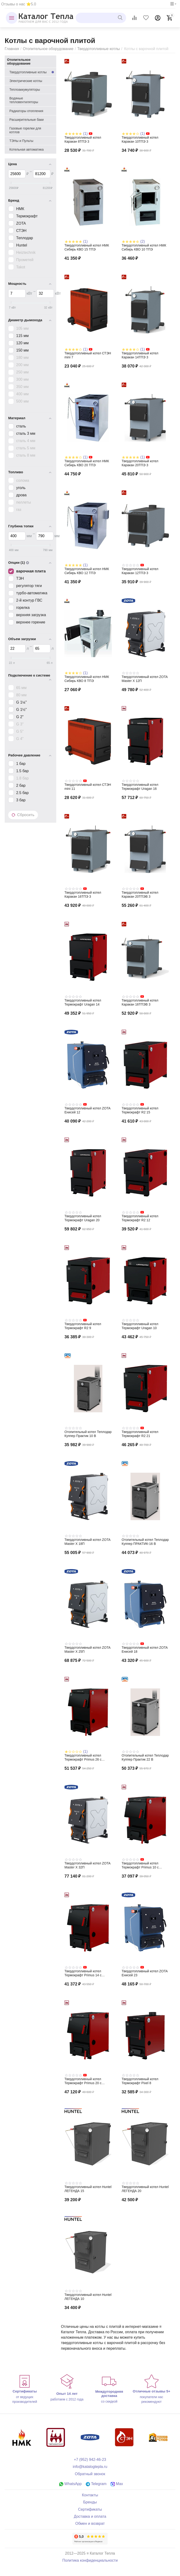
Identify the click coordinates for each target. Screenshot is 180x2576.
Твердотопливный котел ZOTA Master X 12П (145, 679)
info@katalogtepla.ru (90, 2467)
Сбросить (23, 815)
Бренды (90, 2502)
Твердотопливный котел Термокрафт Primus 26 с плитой (82, 1758)
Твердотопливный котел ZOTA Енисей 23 (145, 1973)
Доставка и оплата (90, 2516)
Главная (12, 49)
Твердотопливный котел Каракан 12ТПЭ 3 (140, 571)
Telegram (96, 2484)
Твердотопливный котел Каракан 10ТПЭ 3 (140, 139)
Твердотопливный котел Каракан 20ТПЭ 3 (140, 463)
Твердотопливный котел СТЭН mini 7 (87, 355)
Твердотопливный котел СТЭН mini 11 (87, 787)
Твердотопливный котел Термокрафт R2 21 (140, 1434)
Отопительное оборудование (48, 49)
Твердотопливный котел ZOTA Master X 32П (87, 1865)
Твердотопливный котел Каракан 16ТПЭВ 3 (140, 1002)
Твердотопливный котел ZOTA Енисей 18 (145, 1649)
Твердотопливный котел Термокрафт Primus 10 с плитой (140, 1865)
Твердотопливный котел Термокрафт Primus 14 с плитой (82, 1973)
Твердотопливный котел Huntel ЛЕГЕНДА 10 (88, 2297)
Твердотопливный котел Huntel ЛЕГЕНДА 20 (145, 2189)
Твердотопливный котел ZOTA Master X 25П (87, 1649)
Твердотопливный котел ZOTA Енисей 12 (87, 1110)
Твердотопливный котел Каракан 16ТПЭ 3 (82, 894)
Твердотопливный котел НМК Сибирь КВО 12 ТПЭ (86, 571)
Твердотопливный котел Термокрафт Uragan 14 (82, 1002)
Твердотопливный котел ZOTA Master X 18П (87, 1542)
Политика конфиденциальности (90, 2560)
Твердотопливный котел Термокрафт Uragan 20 (82, 1218)
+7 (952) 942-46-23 (90, 2460)
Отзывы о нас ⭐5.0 (18, 4)
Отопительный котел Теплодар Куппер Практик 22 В (145, 1757)
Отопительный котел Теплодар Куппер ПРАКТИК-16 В (145, 1542)
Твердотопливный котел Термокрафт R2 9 (82, 1326)
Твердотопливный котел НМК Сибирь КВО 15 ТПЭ (86, 247)
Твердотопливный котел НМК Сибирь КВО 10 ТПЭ (144, 247)
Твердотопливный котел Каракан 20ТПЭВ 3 (140, 894)
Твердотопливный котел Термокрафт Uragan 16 (140, 787)
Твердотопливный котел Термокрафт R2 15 (140, 1110)
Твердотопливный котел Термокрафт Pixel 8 (140, 2081)
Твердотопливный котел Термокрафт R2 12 (140, 1218)
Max (117, 2484)
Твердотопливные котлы (98, 49)
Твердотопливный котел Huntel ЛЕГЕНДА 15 (88, 2189)
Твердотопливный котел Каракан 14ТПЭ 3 (140, 355)
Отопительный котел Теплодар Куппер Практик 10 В (88, 1434)
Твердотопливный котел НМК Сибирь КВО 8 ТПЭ (86, 679)
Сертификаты (90, 2509)
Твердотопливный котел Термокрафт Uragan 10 (140, 1326)
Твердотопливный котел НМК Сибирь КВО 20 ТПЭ (86, 463)
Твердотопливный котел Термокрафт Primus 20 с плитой (82, 2081)
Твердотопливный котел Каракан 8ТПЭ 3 (82, 139)
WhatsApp (70, 2484)
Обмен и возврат (90, 2523)
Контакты (90, 2495)
